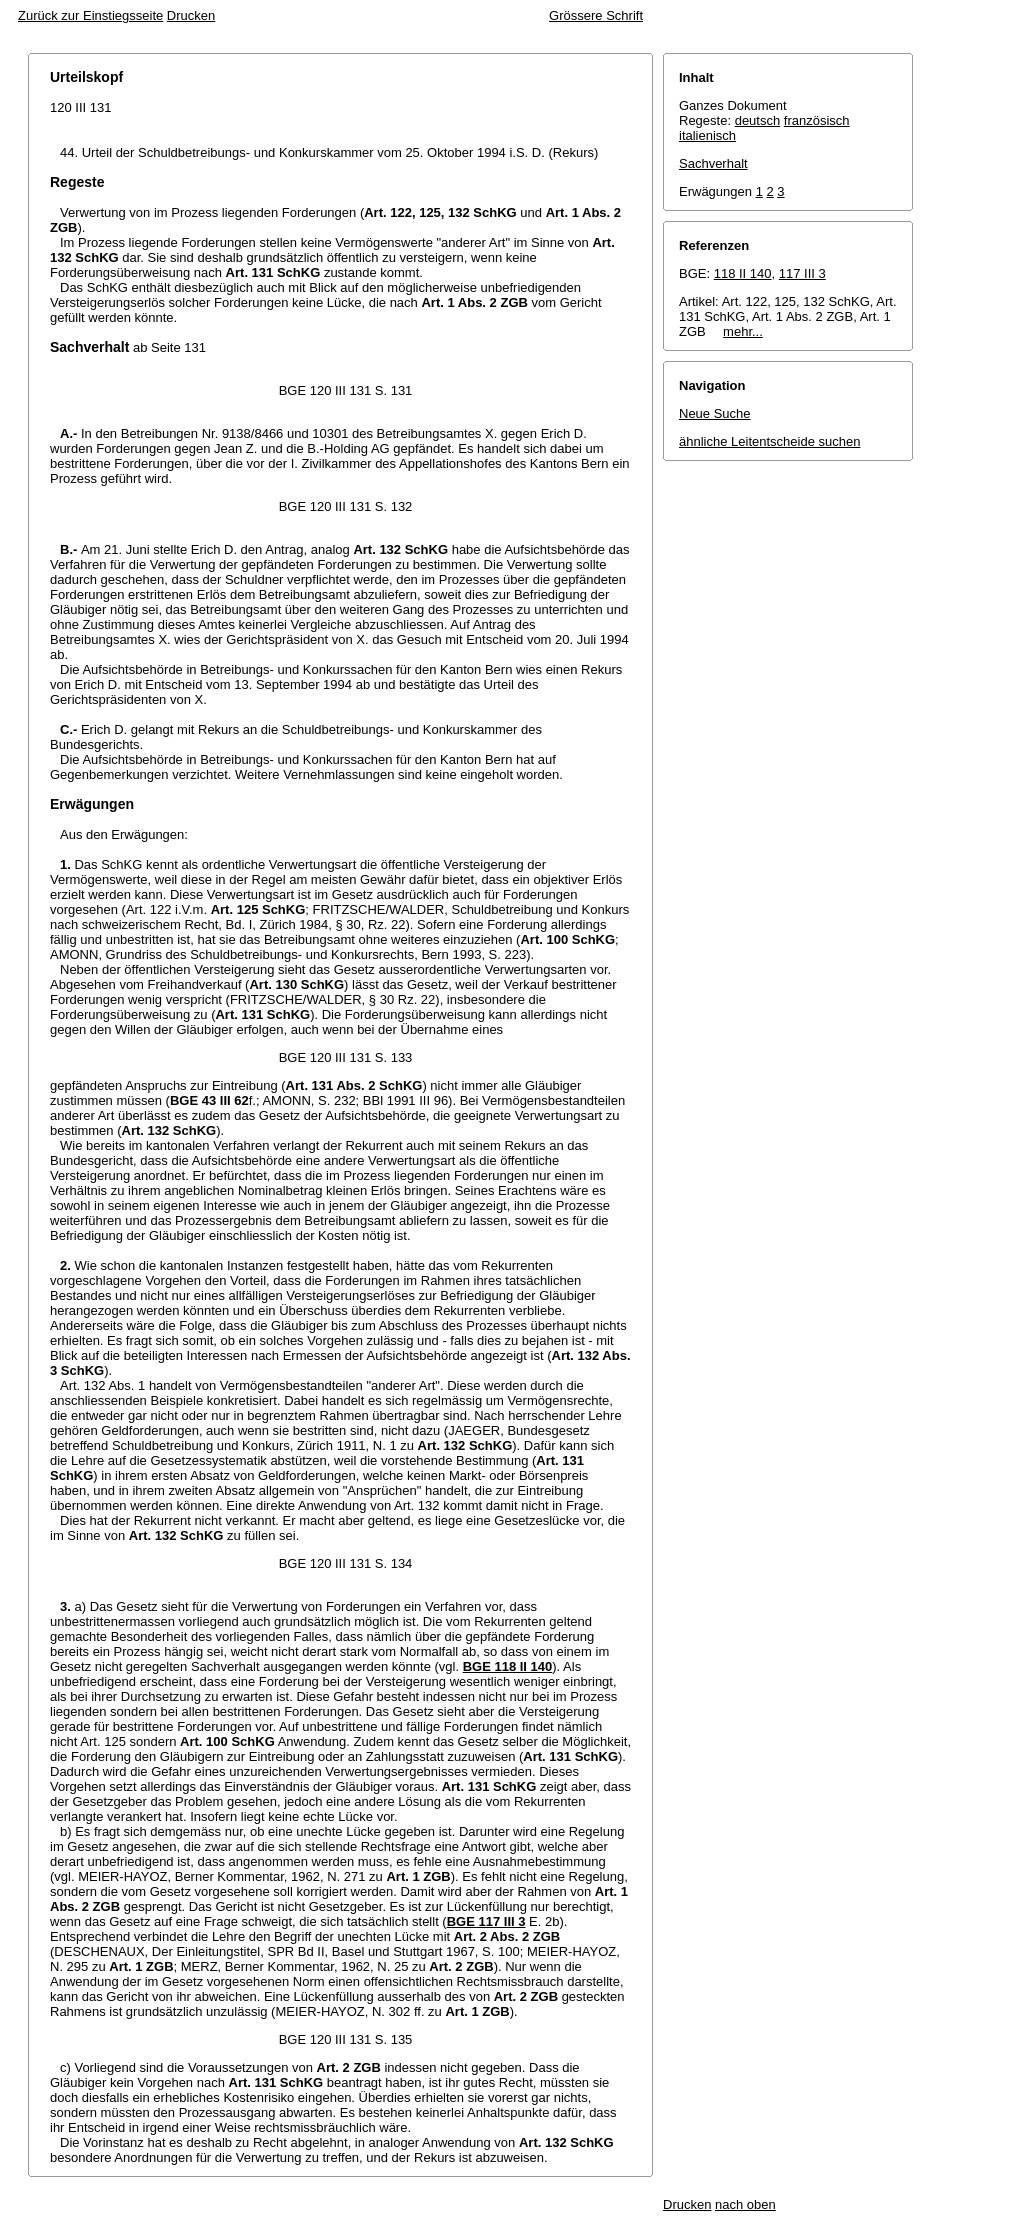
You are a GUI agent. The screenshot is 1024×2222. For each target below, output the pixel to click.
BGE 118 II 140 (508, 1666)
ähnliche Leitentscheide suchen (769, 441)
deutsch (758, 120)
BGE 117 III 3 (486, 1921)
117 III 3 (802, 273)
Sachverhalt (713, 163)
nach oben (745, 2204)
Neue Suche (715, 413)
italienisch (707, 135)
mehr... (743, 331)
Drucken (191, 15)
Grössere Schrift (596, 15)
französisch (817, 120)
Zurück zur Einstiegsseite (90, 15)
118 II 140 (743, 273)
